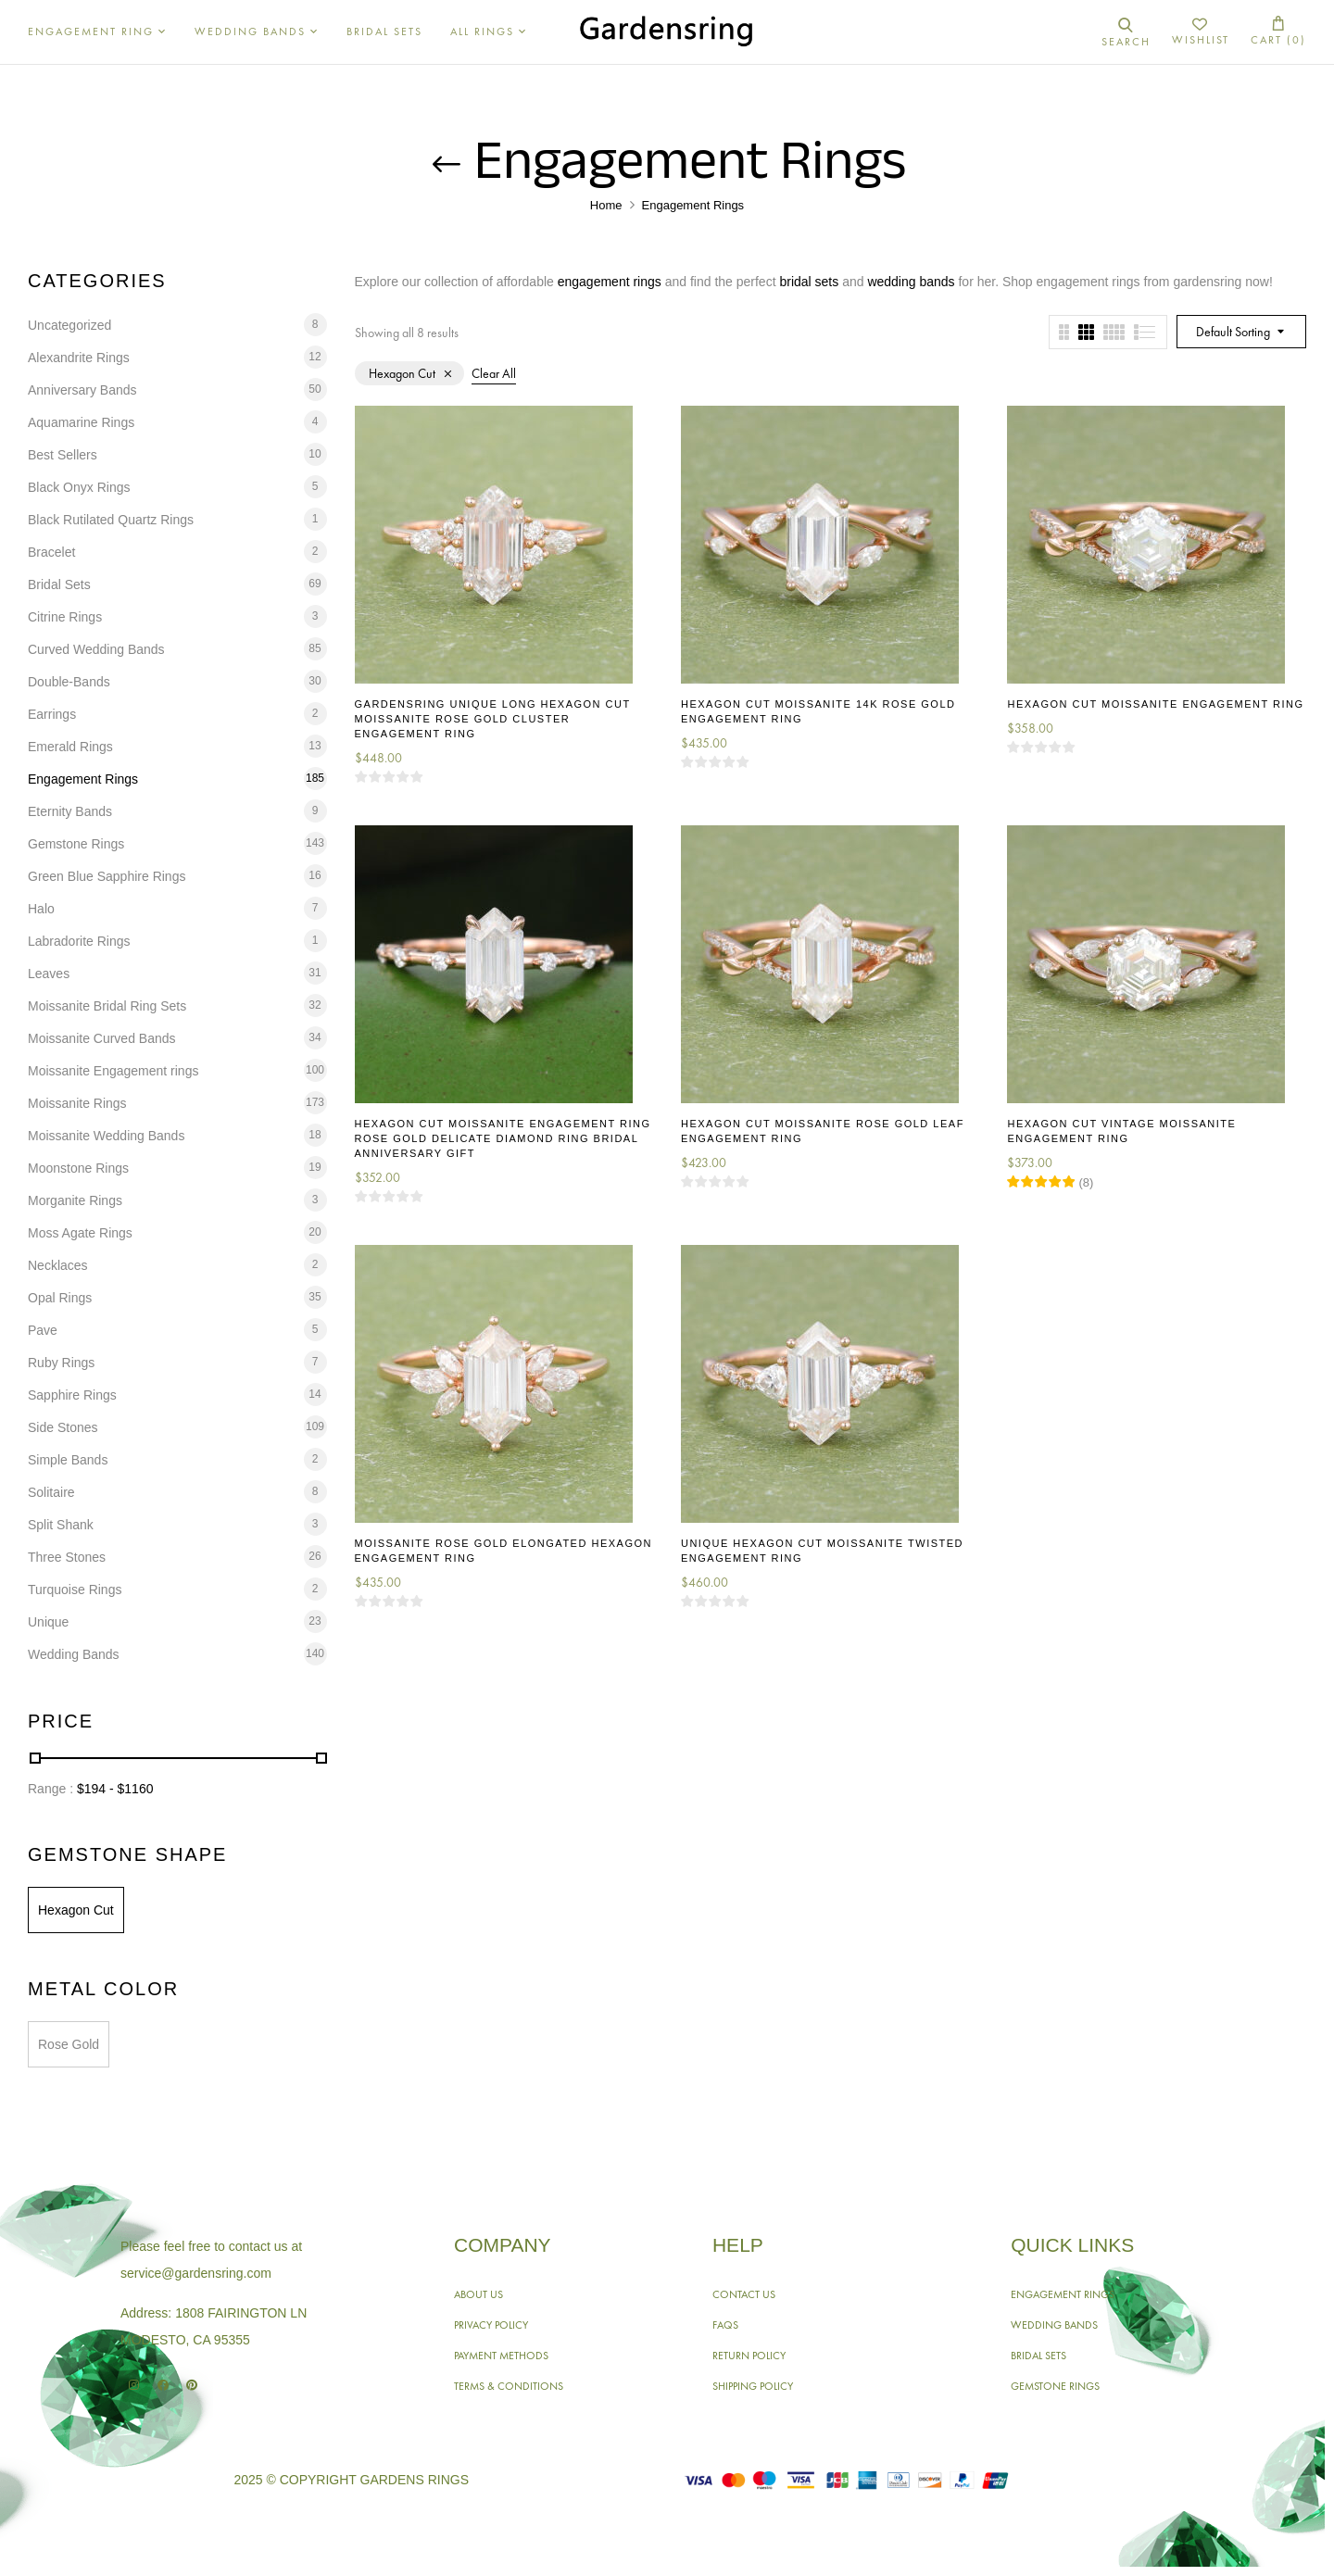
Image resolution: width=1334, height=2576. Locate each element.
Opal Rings (60, 1297)
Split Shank (61, 1524)
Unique (48, 1622)
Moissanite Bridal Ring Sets (107, 1006)
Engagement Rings (83, 779)
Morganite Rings (75, 1200)
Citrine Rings (65, 616)
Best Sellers (62, 454)
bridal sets (808, 281)
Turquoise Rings (74, 1589)
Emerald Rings (70, 746)
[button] (1278, 32)
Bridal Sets (59, 584)
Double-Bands (69, 681)
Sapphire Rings (72, 1395)
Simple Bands (67, 1459)
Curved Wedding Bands (96, 649)
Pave (42, 1330)
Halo (41, 908)
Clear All (494, 373)
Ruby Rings (61, 1362)
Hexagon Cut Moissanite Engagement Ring (1155, 704)
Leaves (48, 973)
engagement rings (609, 281)
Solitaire (51, 1492)
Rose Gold (68, 2044)
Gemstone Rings (76, 843)
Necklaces (58, 1265)
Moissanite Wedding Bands (106, 1135)
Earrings (52, 714)
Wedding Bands (74, 1654)
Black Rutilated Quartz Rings (111, 519)
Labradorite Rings (79, 941)
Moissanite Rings (77, 1103)
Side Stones (63, 1427)
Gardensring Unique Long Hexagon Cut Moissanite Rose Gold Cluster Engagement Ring (493, 718)
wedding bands (910, 281)
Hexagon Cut (76, 1910)
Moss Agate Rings (80, 1232)
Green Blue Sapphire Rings (106, 876)
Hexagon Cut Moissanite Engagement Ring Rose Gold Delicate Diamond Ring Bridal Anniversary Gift (503, 1138)
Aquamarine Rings (81, 422)
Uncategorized (69, 325)
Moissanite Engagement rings (113, 1070)
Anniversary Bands (82, 390)
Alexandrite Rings (79, 357)
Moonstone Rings (78, 1168)
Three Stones (67, 1557)
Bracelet (51, 552)
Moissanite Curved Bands (102, 1038)
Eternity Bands (70, 811)
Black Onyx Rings (79, 487)
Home (606, 205)
